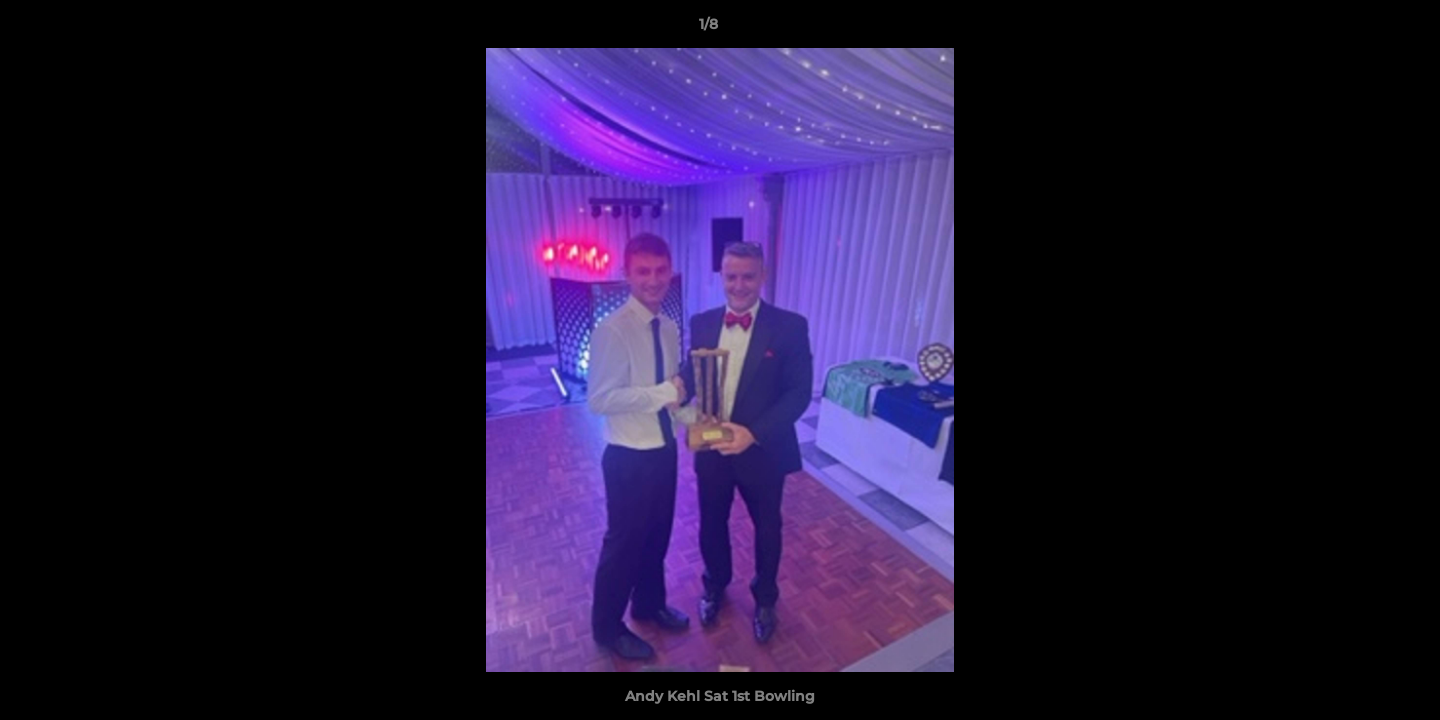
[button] (1356, 29)
